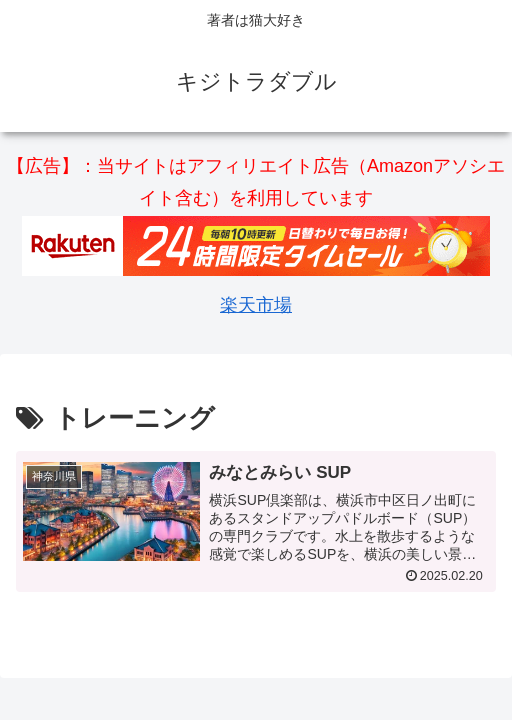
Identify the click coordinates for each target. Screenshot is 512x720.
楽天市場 (256, 305)
